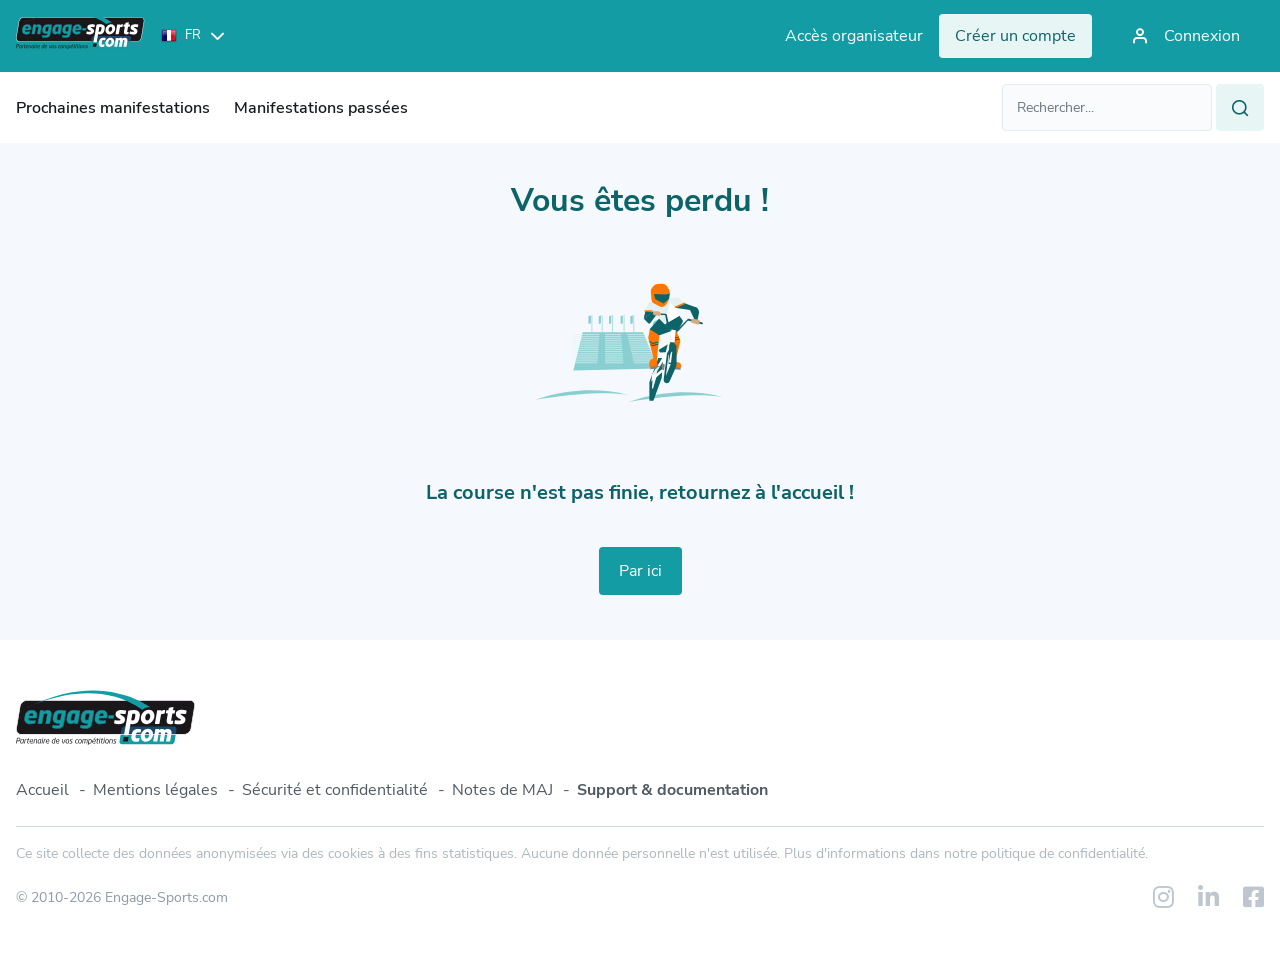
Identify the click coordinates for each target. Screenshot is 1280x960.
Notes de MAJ (502, 790)
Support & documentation (672, 790)
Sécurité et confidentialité (335, 790)
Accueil (42, 790)
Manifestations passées (321, 108)
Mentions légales (155, 790)
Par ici (640, 571)
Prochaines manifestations (113, 108)
